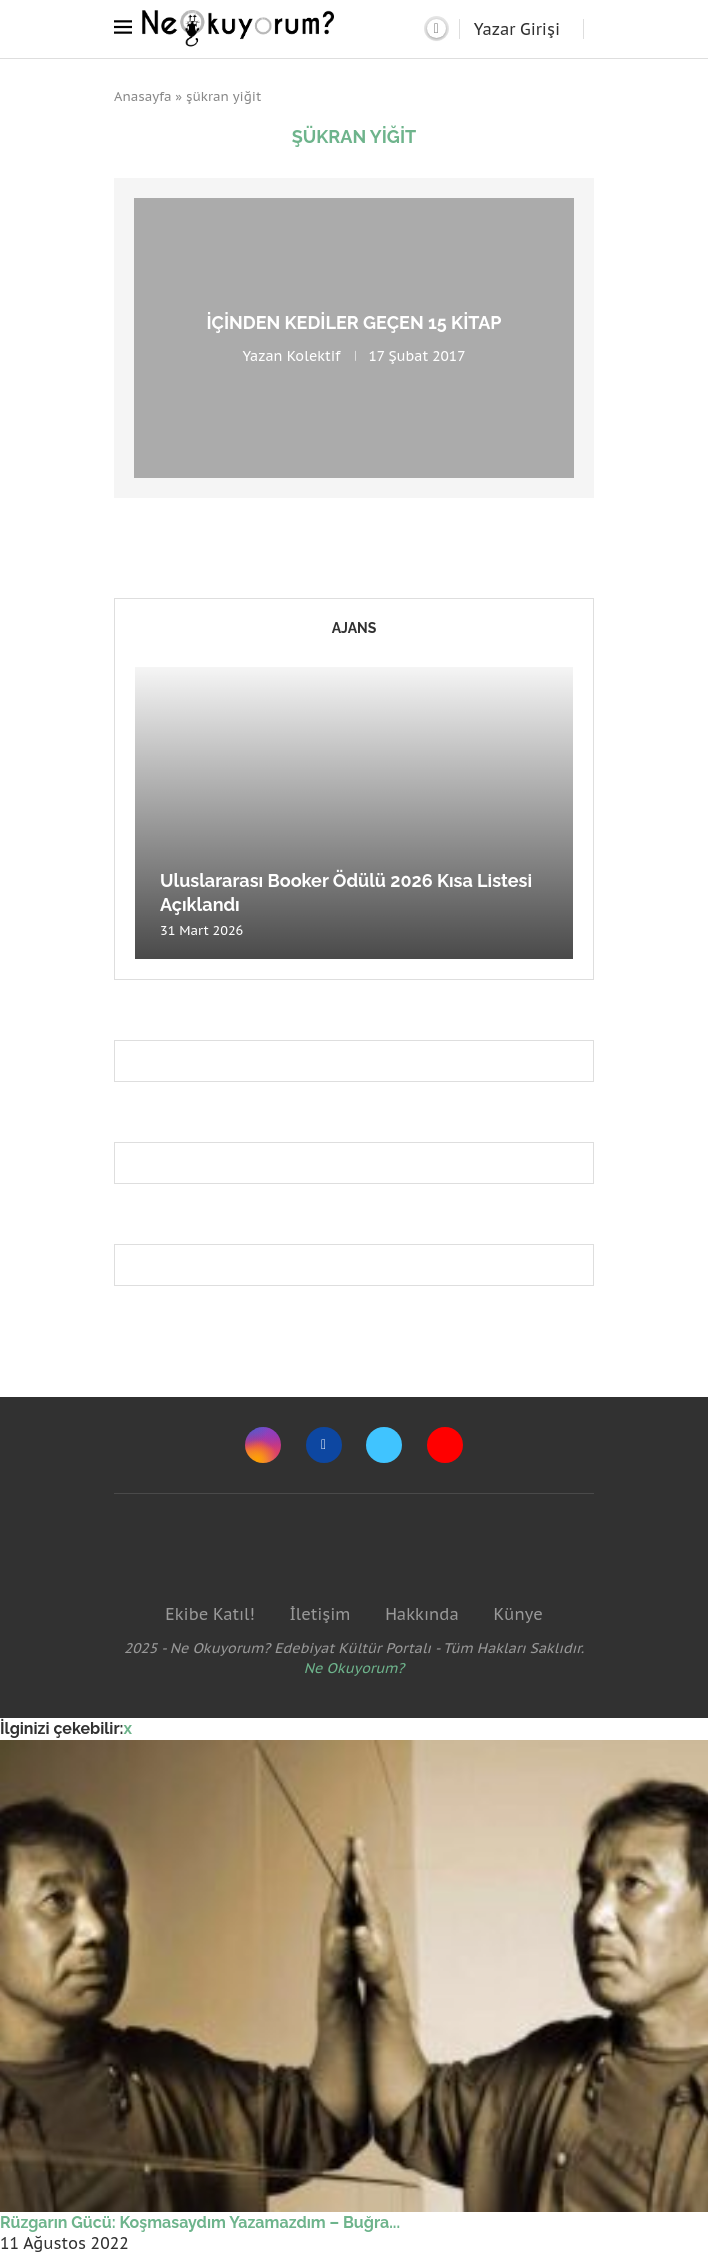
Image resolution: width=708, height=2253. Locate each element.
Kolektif (314, 356)
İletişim (319, 1614)
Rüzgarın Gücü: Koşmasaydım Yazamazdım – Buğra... (200, 2222)
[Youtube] (445, 1445)
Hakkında (422, 1614)
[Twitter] (384, 1445)
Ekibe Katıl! (209, 1614)
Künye (517, 1614)
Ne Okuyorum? (354, 1668)
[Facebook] (324, 1445)
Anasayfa (143, 96)
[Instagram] (263, 1445)
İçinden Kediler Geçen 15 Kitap (353, 322)
